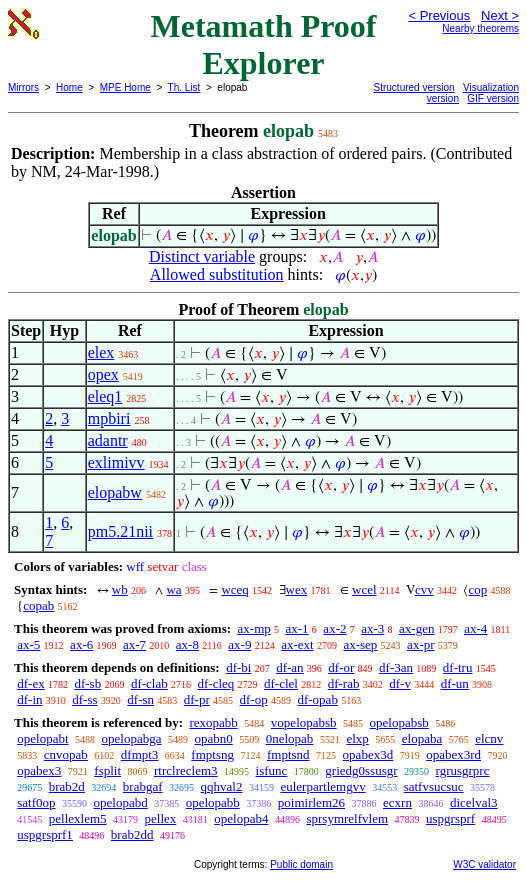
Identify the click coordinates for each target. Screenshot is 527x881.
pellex (161, 818)
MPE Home (125, 87)
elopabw (115, 492)
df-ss (84, 699)
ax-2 (334, 628)
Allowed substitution (217, 274)
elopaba (422, 738)
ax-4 (475, 628)
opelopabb (213, 802)
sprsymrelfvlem (347, 818)
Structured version (414, 87)
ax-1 (297, 628)
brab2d (67, 786)
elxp (357, 738)
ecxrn (397, 802)
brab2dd (132, 834)
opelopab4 (241, 818)
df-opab (317, 699)
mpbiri (109, 418)
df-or (341, 667)
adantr (108, 440)
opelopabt (42, 738)
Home (69, 87)
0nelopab (290, 738)
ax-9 (239, 644)
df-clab (149, 683)
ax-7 (134, 644)
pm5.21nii (120, 531)
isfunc (272, 770)
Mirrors (23, 87)
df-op (254, 699)
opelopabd (121, 802)
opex (103, 374)
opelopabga (132, 738)
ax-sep (360, 644)
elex (101, 352)
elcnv (489, 738)
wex (297, 589)
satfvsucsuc (434, 786)
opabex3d (368, 754)
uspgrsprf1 (45, 834)
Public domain (301, 864)
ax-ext (297, 644)
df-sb (87, 683)
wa (173, 589)
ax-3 (372, 628)
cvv (424, 589)
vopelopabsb (304, 722)
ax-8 (187, 644)
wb (120, 589)
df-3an (396, 667)
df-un (455, 683)
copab (38, 605)
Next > (500, 15)
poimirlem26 (311, 802)
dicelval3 (474, 802)
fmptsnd (288, 754)
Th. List (184, 87)
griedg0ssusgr (361, 770)
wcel (364, 589)
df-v (400, 683)
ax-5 (28, 644)
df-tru (458, 667)
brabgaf (143, 786)
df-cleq (215, 683)
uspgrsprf (450, 818)
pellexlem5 (78, 818)
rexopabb (213, 722)
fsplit (107, 770)
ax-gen (416, 628)
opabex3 (39, 770)
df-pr (197, 699)
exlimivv (116, 462)
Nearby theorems (480, 28)
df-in (29, 699)
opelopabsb (399, 722)
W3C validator (484, 864)
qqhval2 (222, 786)
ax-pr (420, 644)
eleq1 (105, 396)
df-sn (140, 699)
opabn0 (213, 738)
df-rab (344, 683)
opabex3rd (453, 754)
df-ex (30, 683)
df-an (289, 667)
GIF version (493, 98)
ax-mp (254, 628)
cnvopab (66, 754)
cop (477, 589)
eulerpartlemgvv (322, 786)
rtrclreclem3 (186, 770)
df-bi (238, 667)
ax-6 (81, 644)
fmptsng (212, 754)
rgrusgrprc (463, 770)
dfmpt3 (140, 754)
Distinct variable (202, 256)
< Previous (439, 15)
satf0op (36, 802)
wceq (234, 589)
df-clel (281, 683)
